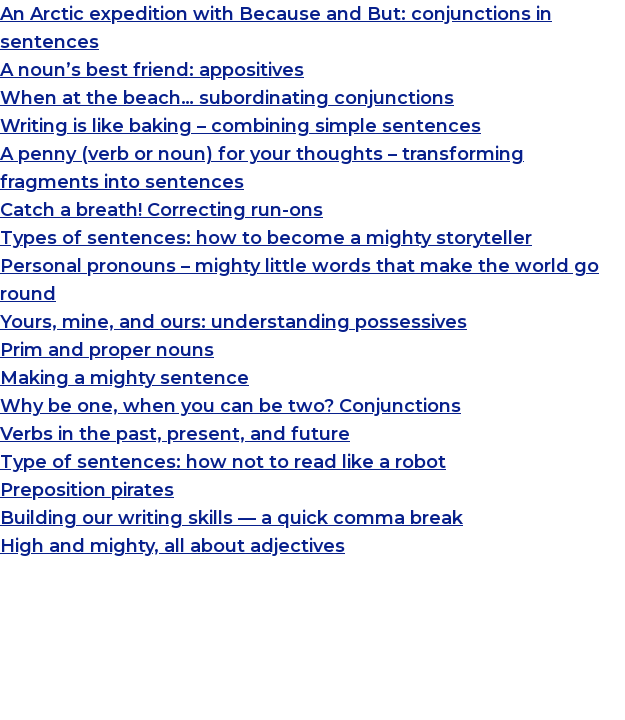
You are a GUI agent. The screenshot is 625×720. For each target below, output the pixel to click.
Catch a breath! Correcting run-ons (161, 210)
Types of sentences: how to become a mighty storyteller (266, 238)
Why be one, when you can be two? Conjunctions (230, 406)
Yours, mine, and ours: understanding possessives (233, 322)
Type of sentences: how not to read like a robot (223, 462)
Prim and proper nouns (107, 350)
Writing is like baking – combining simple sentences (240, 126)
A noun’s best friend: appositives (152, 70)
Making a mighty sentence (124, 378)
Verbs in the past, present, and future (175, 434)
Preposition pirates (87, 490)
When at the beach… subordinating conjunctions (227, 98)
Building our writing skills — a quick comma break (231, 518)
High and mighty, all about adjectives (172, 546)
